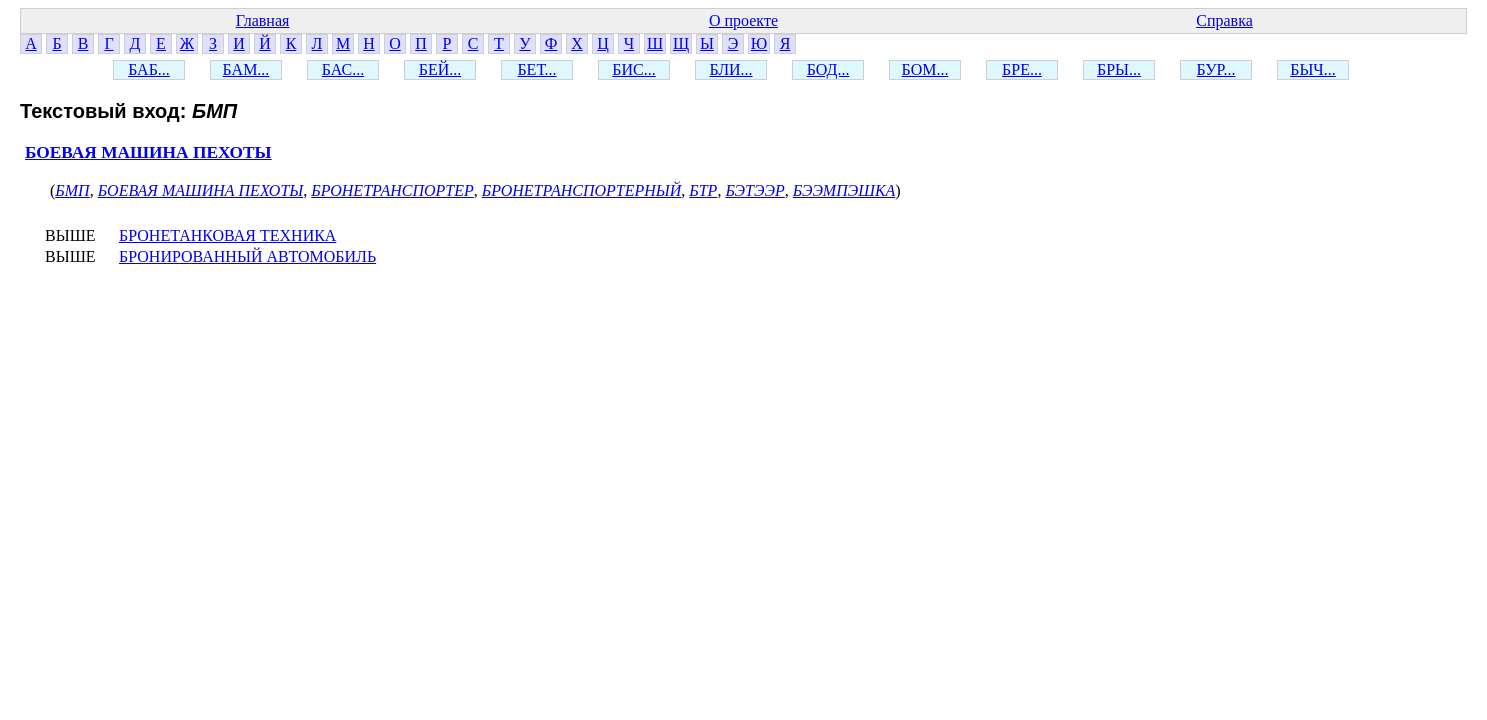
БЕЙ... (440, 69)
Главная (263, 20)
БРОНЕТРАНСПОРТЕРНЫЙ (582, 190)
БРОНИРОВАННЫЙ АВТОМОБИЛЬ (247, 256)
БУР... (1216, 69)
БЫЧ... (1313, 69)
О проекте (743, 20)
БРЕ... (1022, 69)
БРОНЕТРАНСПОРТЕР (392, 190)
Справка (1224, 20)
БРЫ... (1119, 69)
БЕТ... (536, 69)
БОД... (828, 69)
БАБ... (149, 69)
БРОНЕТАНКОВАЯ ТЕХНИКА (227, 235)
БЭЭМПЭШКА (844, 190)
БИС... (633, 69)
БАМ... (246, 69)
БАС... (343, 69)
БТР (703, 190)
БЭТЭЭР (754, 190)
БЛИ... (730, 69)
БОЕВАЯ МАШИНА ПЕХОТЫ (148, 152)
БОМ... (925, 69)
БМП (72, 190)
